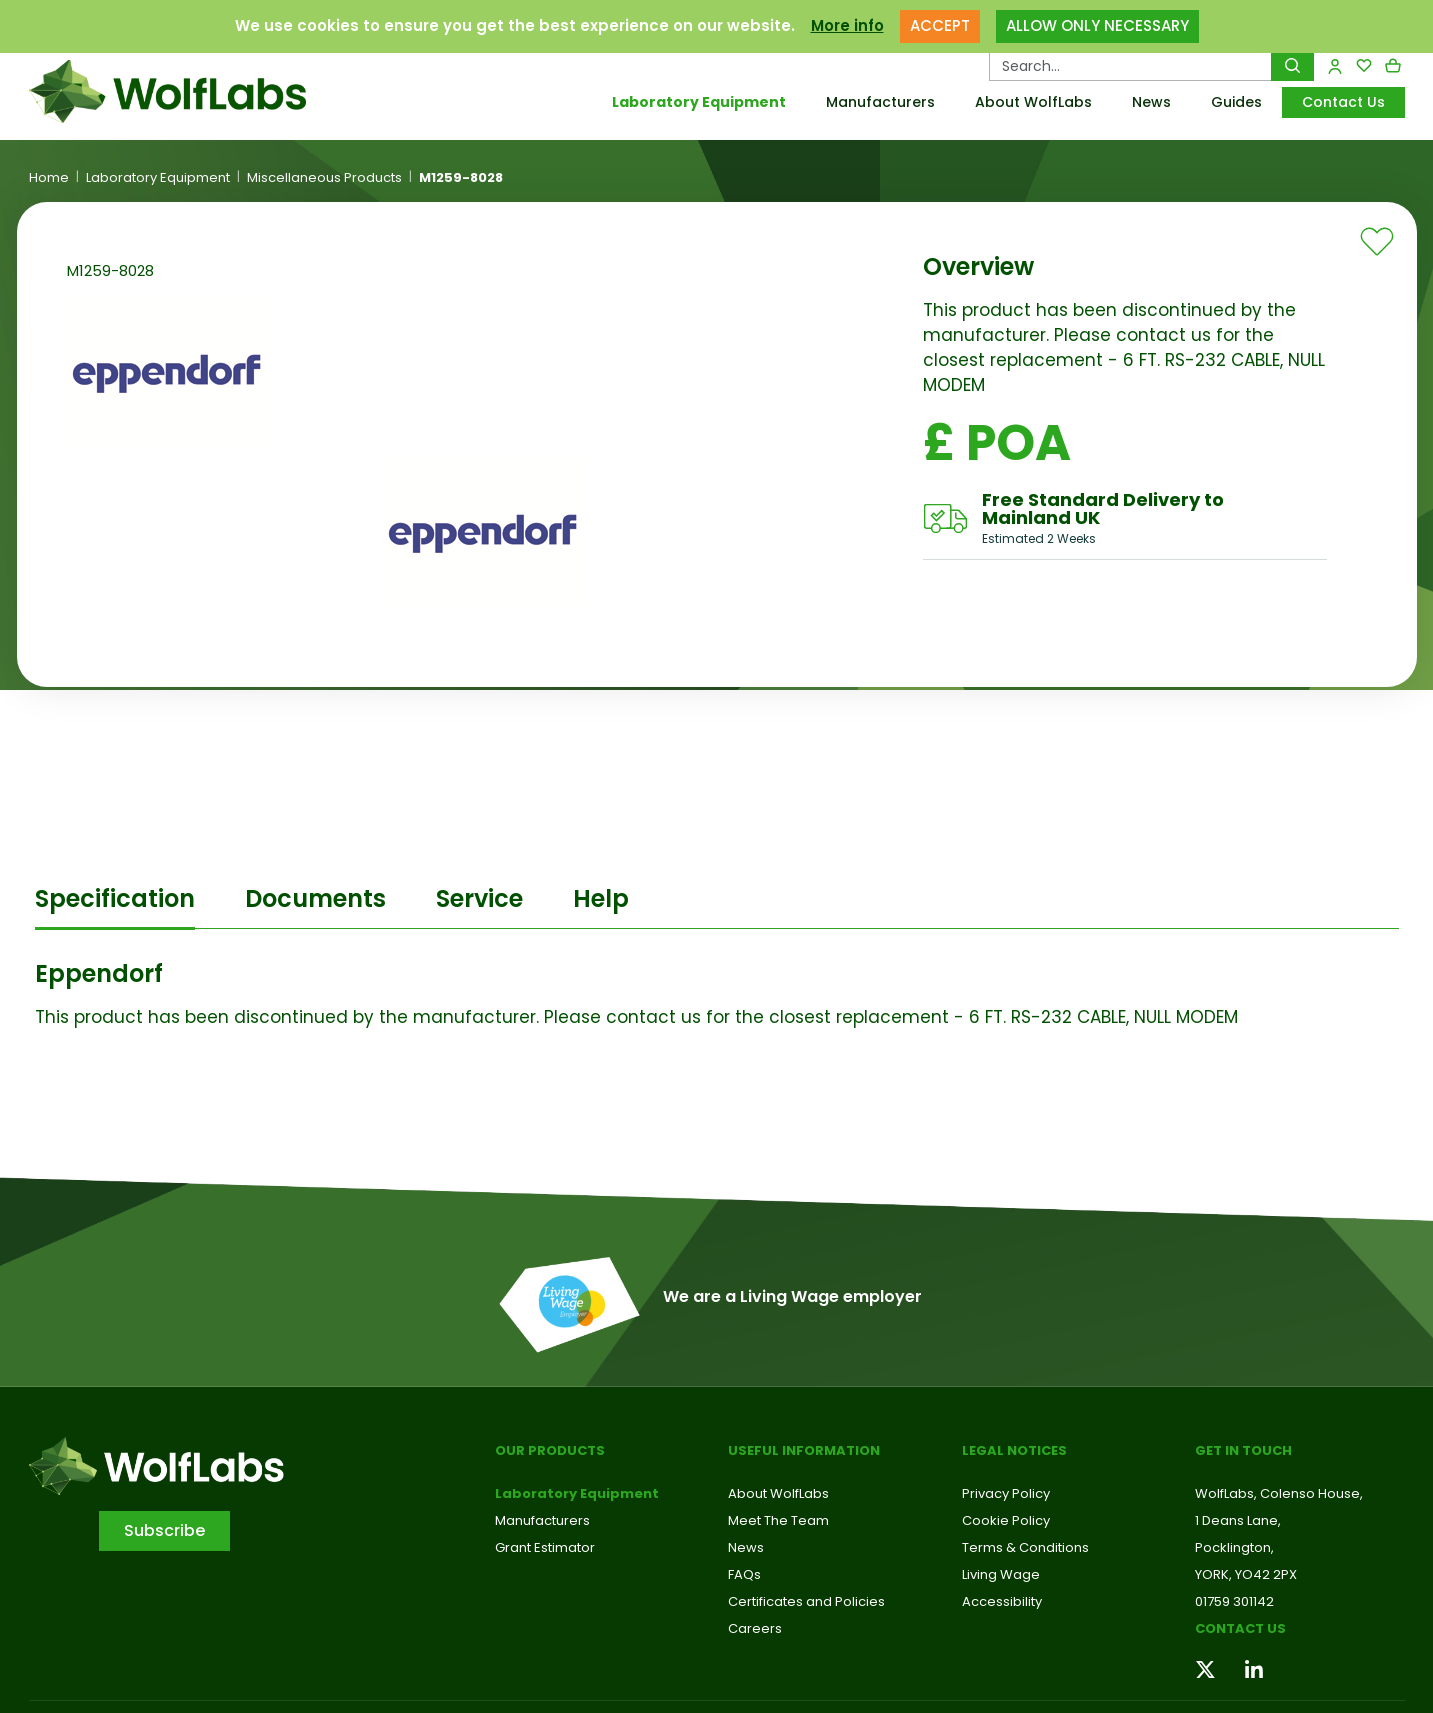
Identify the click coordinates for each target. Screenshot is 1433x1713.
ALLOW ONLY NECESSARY (1097, 25)
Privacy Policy (1006, 1493)
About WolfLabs (1033, 102)
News (1151, 102)
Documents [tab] (315, 898)
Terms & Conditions (1025, 1547)
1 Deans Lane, (1238, 1520)
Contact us (1240, 1628)
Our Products (550, 1450)
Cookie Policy (1006, 1520)
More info (847, 25)
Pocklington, (1234, 1547)
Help (601, 898)
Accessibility (1002, 1601)
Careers (755, 1628)
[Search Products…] (1130, 66)
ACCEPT (940, 25)
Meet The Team (778, 1520)
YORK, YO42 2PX (1246, 1574)
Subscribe (164, 1530)
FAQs (744, 1574)
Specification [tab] (115, 898)
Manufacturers (880, 102)
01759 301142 (1234, 1601)
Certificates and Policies (806, 1601)
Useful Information (804, 1450)
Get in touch (1243, 1450)
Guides (1236, 102)
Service (479, 898)
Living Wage (1001, 1574)
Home (49, 178)
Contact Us (1343, 102)
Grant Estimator (545, 1547)
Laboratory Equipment (699, 102)
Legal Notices (1014, 1450)
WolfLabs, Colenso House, (1279, 1493)
